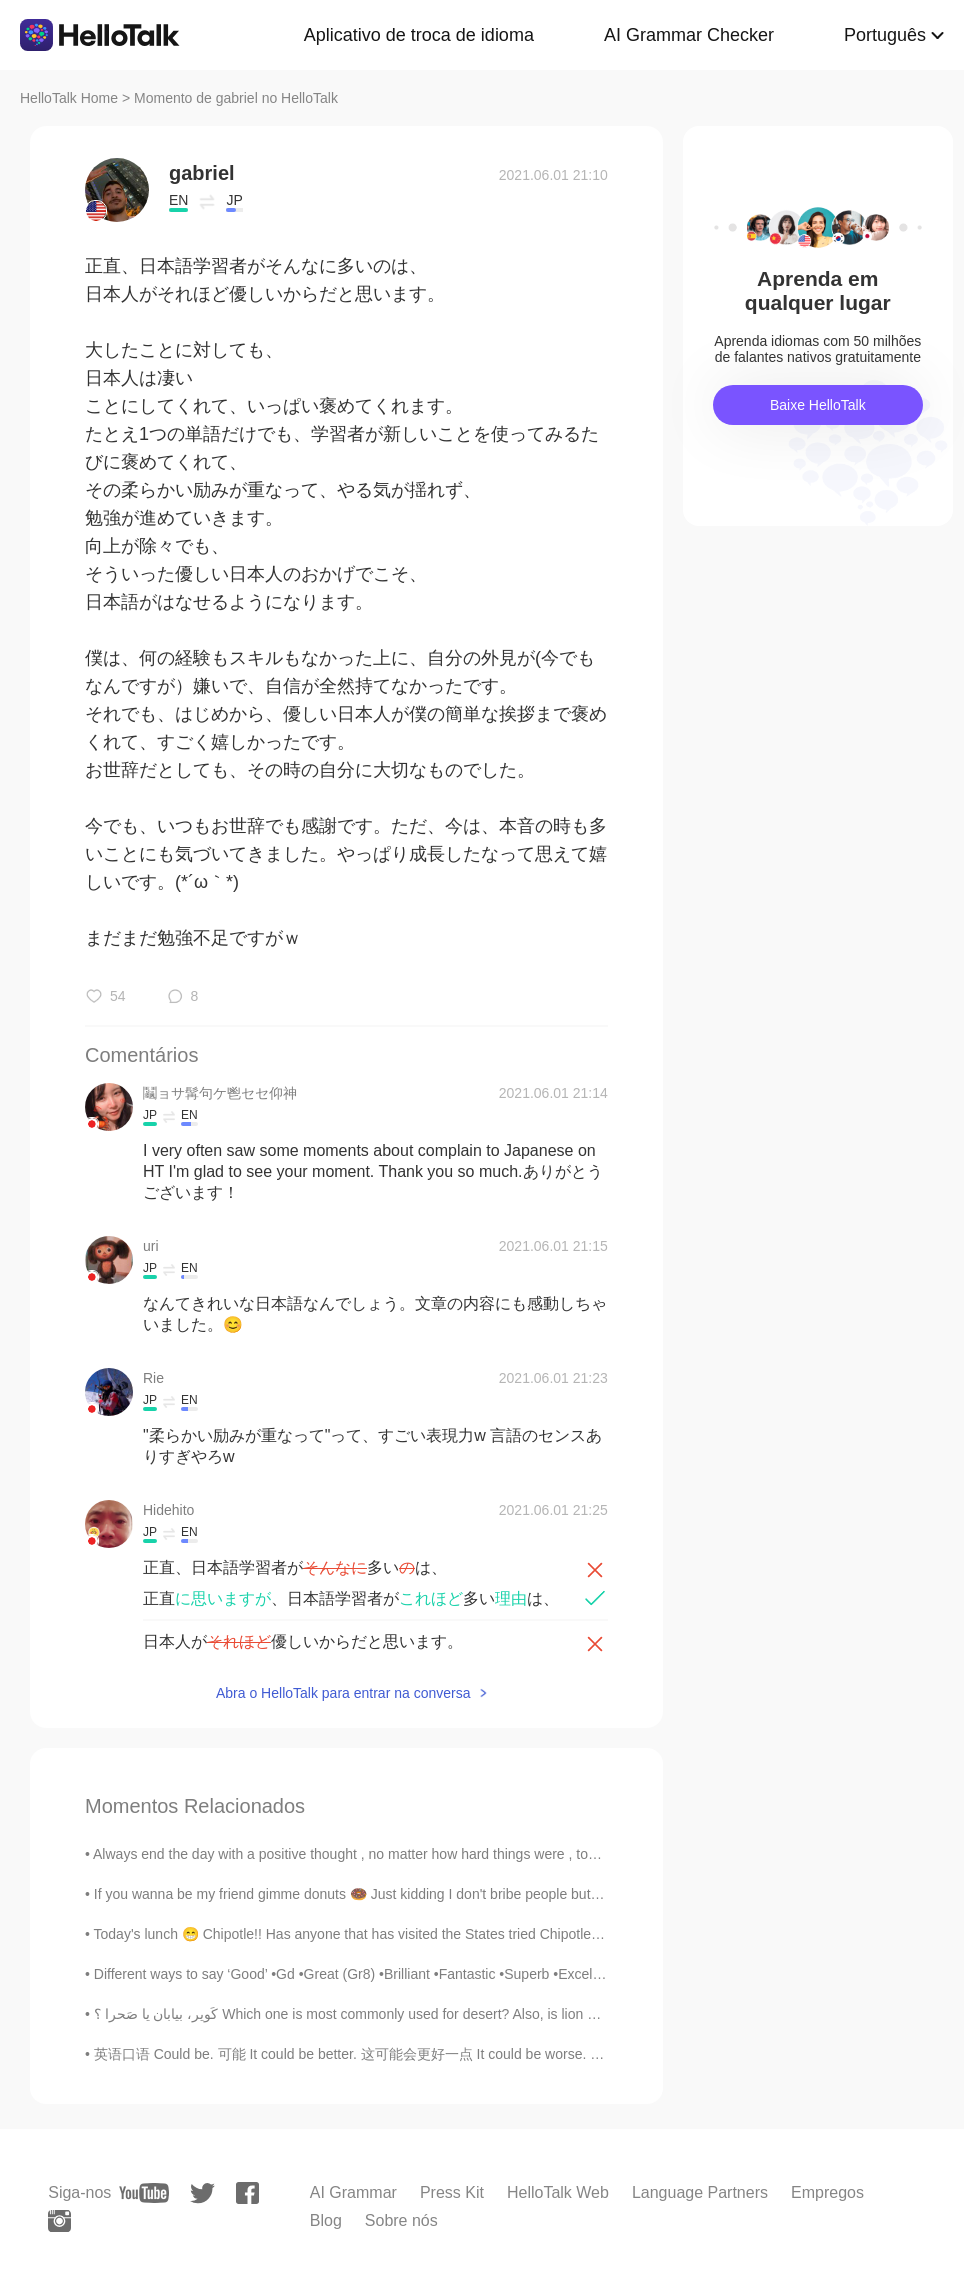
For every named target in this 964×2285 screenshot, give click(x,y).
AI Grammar (353, 2192)
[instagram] (59, 2221)
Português (885, 35)
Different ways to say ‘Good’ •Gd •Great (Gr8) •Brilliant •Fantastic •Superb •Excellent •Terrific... (385, 1974)
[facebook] (247, 2193)
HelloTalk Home (69, 98)
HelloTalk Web (558, 2192)
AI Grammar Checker (689, 35)
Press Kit (452, 2192)
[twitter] (202, 2193)
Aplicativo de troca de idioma (419, 35)
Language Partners (700, 2192)
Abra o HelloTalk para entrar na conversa (343, 1693)
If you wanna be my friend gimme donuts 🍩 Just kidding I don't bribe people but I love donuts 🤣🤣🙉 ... (419, 1894)
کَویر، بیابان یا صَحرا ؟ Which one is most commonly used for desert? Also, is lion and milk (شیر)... (391, 2014)
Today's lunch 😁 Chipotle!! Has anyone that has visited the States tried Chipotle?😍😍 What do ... (399, 1934)
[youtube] (144, 2193)
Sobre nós (401, 2220)
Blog (326, 2220)
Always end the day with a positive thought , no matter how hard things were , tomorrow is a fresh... (400, 1854)
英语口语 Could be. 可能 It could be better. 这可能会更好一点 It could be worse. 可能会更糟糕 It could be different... (451, 2054)
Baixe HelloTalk (818, 405)
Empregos (827, 2192)
